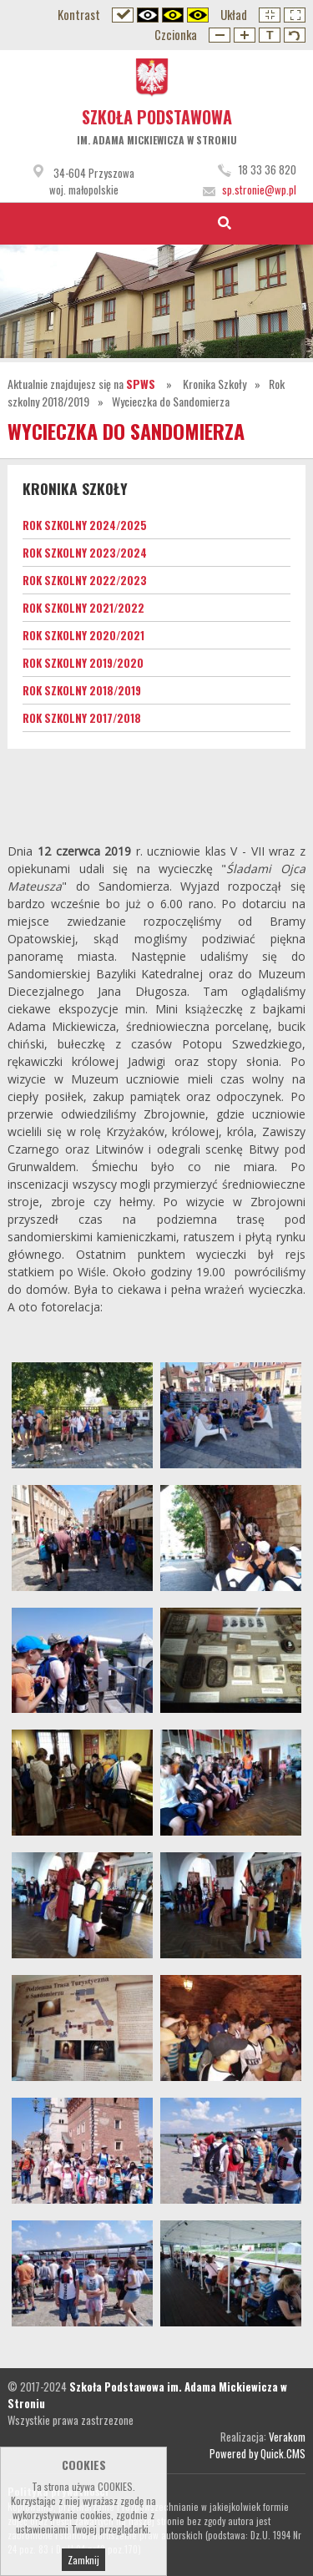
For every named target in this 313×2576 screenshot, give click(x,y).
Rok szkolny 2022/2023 (85, 580)
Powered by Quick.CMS (257, 2453)
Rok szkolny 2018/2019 (82, 690)
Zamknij (83, 2560)
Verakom (287, 2436)
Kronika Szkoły (214, 383)
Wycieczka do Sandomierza (171, 401)
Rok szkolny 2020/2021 (83, 635)
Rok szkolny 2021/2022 (83, 607)
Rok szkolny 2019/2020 (83, 662)
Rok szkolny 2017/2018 (82, 718)
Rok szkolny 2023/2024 (85, 552)
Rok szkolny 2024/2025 (85, 525)
